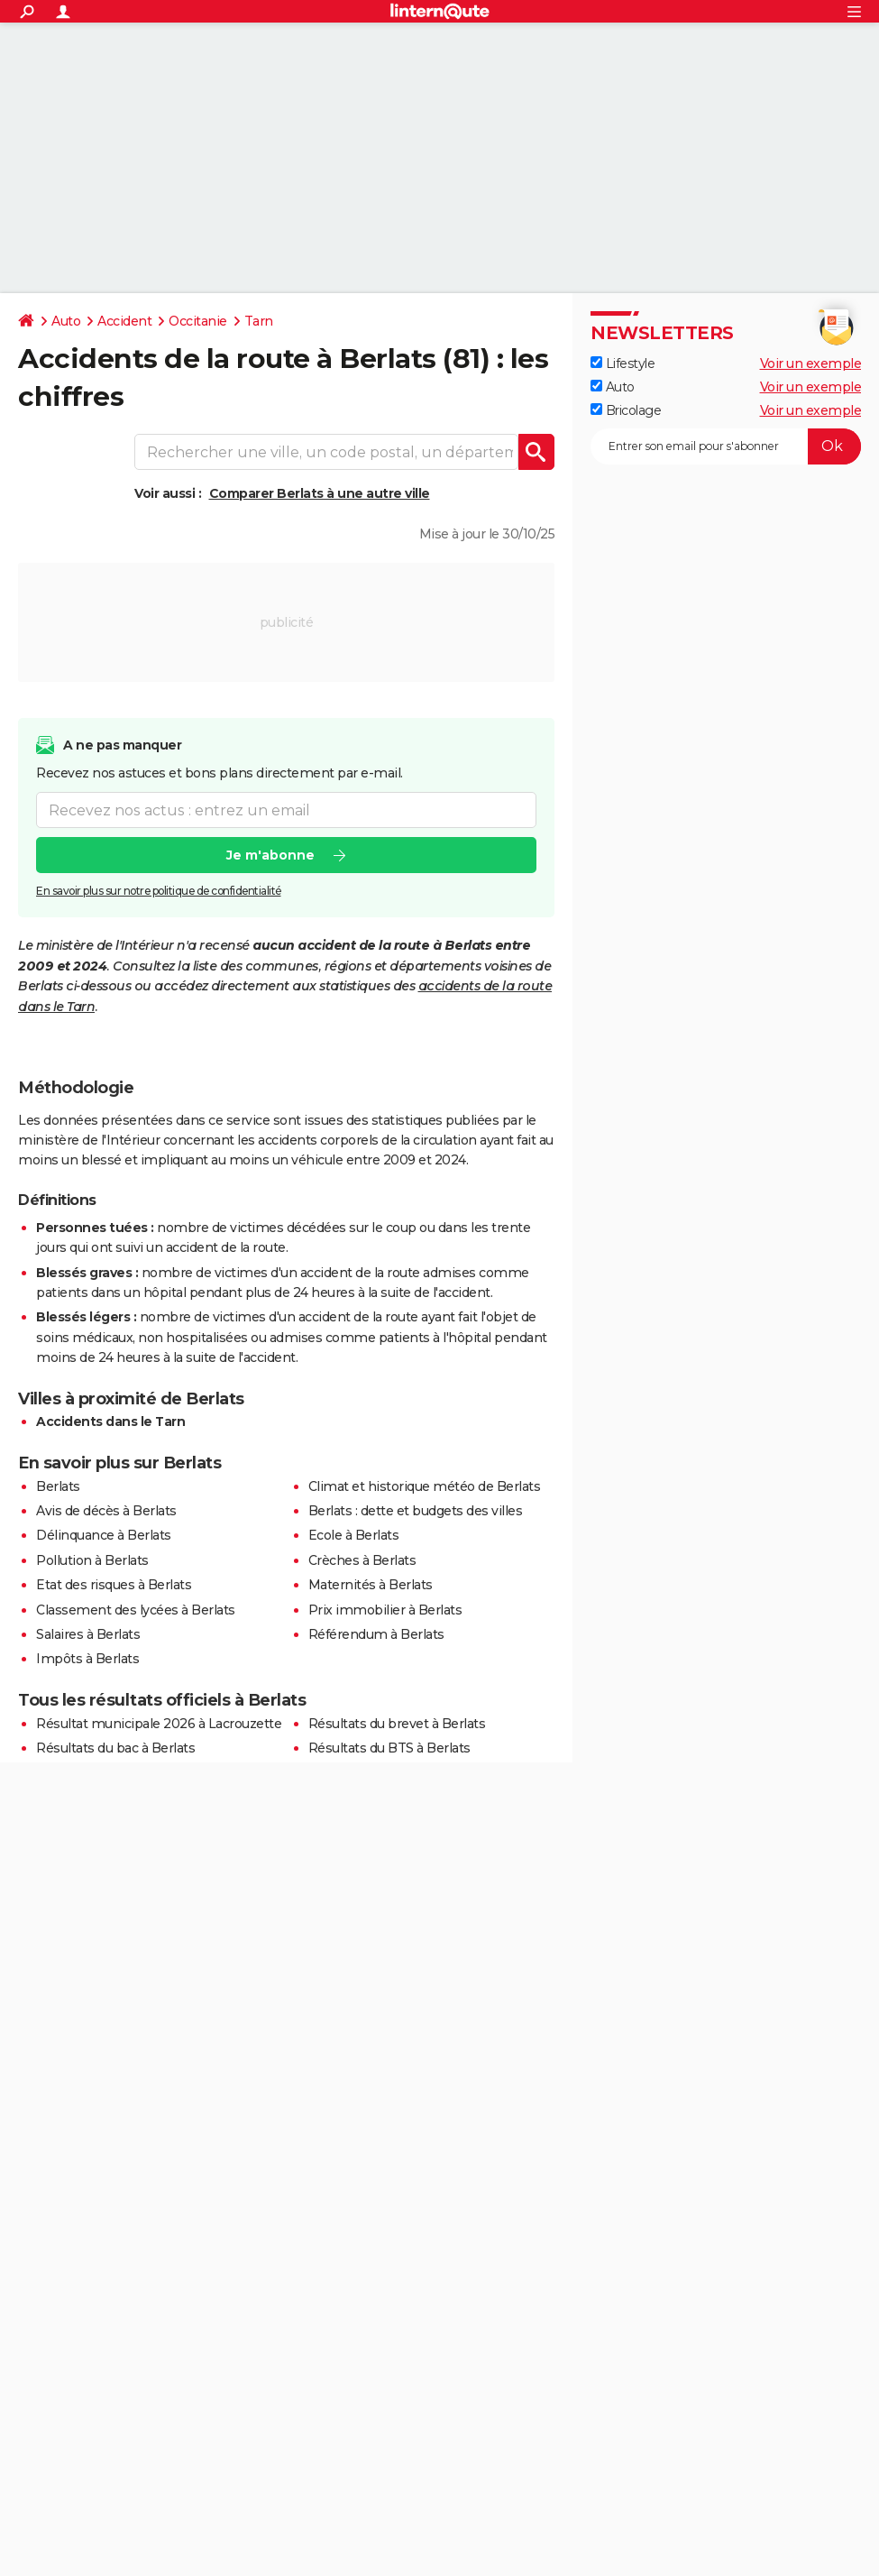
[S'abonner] (726, 446)
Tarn (258, 321)
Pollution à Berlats (92, 1560)
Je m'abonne (270, 855)
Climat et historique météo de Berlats (424, 1486)
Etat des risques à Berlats (113, 1585)
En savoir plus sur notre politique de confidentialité (158, 890)
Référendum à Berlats (376, 1634)
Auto (65, 321)
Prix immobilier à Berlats (385, 1610)
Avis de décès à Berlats (106, 1511)
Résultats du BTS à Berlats (389, 1748)
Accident (124, 321)
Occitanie (198, 321)
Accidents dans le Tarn (110, 1421)
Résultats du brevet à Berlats (397, 1724)
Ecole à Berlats (353, 1535)
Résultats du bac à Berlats (115, 1748)
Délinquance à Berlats (103, 1535)
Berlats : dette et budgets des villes (415, 1511)
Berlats (58, 1486)
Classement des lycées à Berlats (135, 1610)
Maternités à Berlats (370, 1585)
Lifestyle (623, 363)
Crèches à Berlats (362, 1560)
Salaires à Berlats (88, 1634)
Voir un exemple (811, 363)
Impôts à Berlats (87, 1659)
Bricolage (626, 410)
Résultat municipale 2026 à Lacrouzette (158, 1724)
